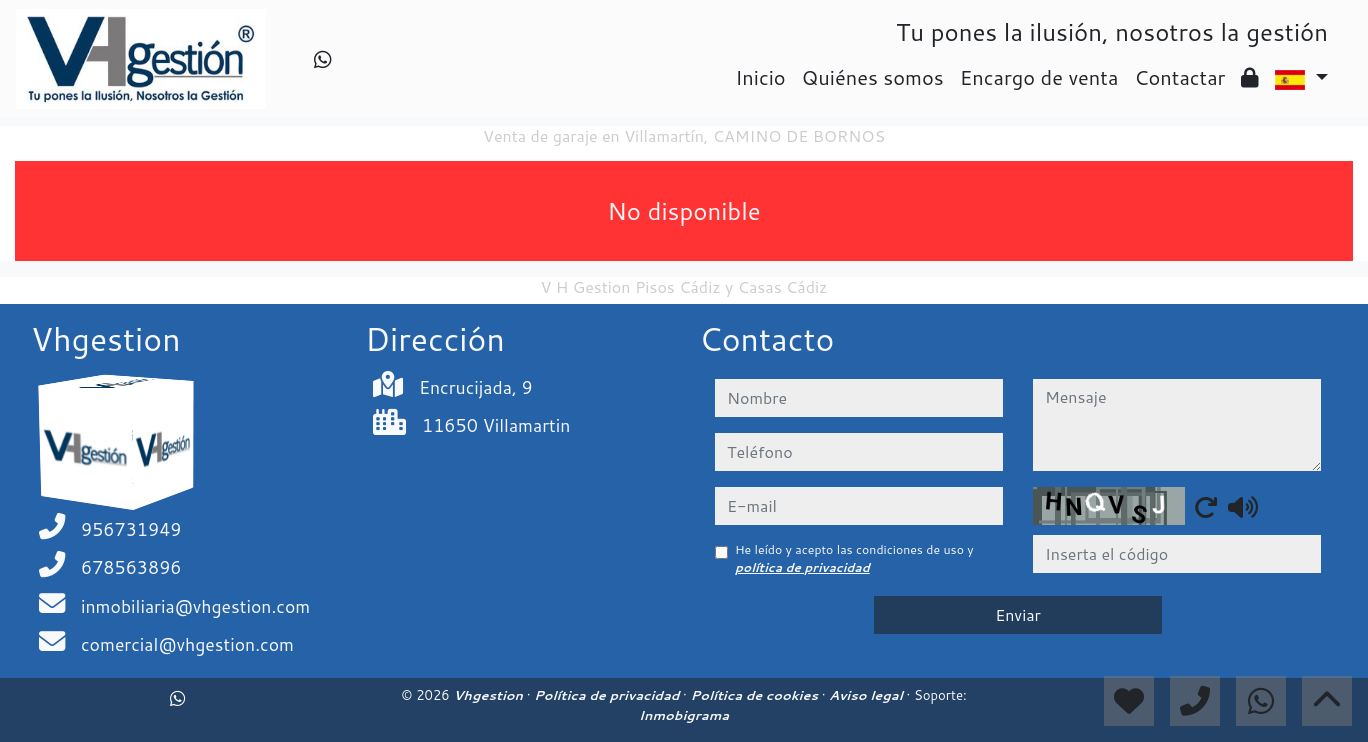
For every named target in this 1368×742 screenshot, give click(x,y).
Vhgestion (489, 695)
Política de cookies (755, 695)
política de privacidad (802, 567)
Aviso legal (867, 695)
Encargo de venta (1039, 77)
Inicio (760, 77)
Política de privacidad (608, 695)
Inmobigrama (684, 715)
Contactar (1179, 77)
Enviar (1018, 614)
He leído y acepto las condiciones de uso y (854, 558)
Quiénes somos (873, 77)
